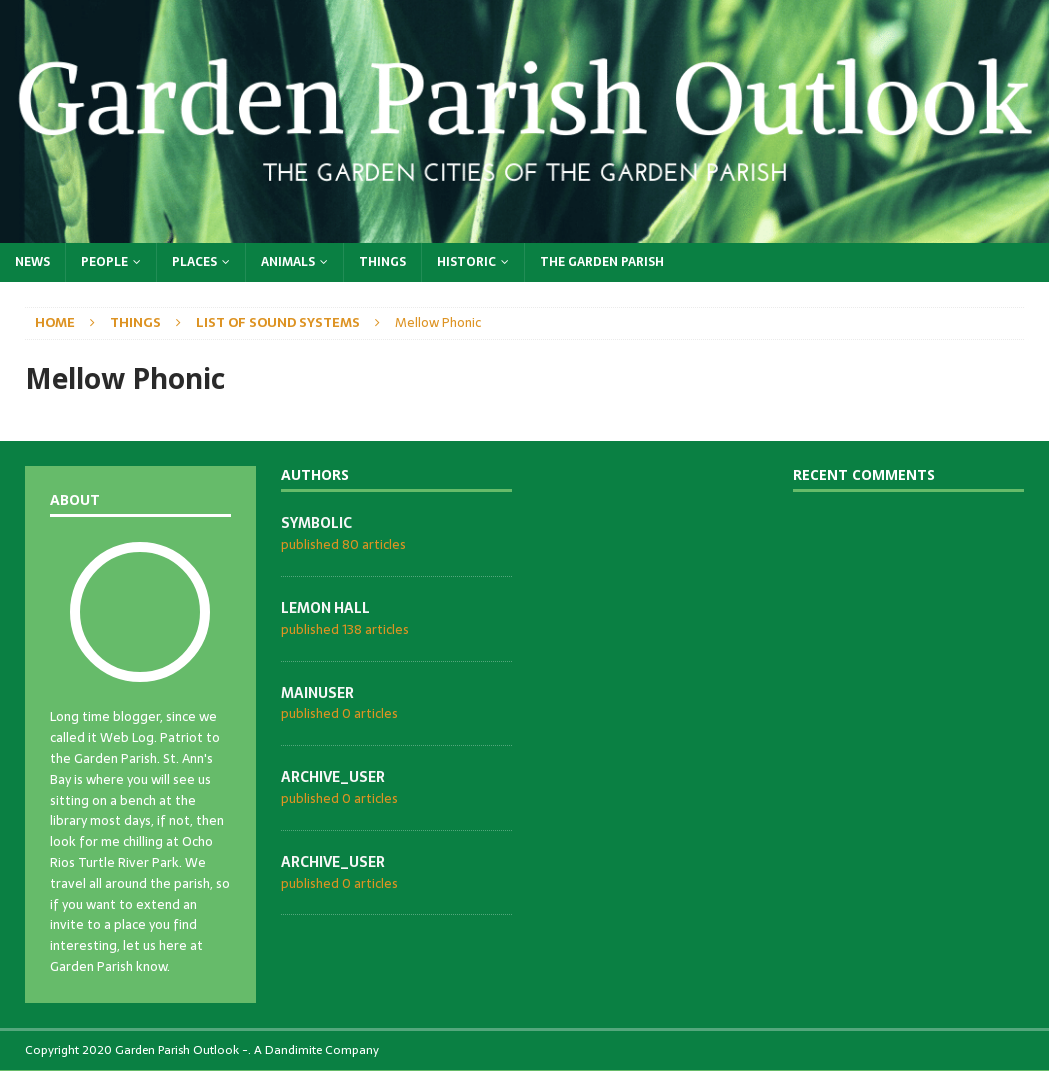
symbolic (316, 523)
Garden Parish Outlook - (181, 1050)
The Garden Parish (602, 262)
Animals (288, 262)
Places (194, 262)
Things (382, 262)
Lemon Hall (325, 608)
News (32, 262)
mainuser (317, 693)
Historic (466, 262)
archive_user (333, 777)
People (104, 262)
